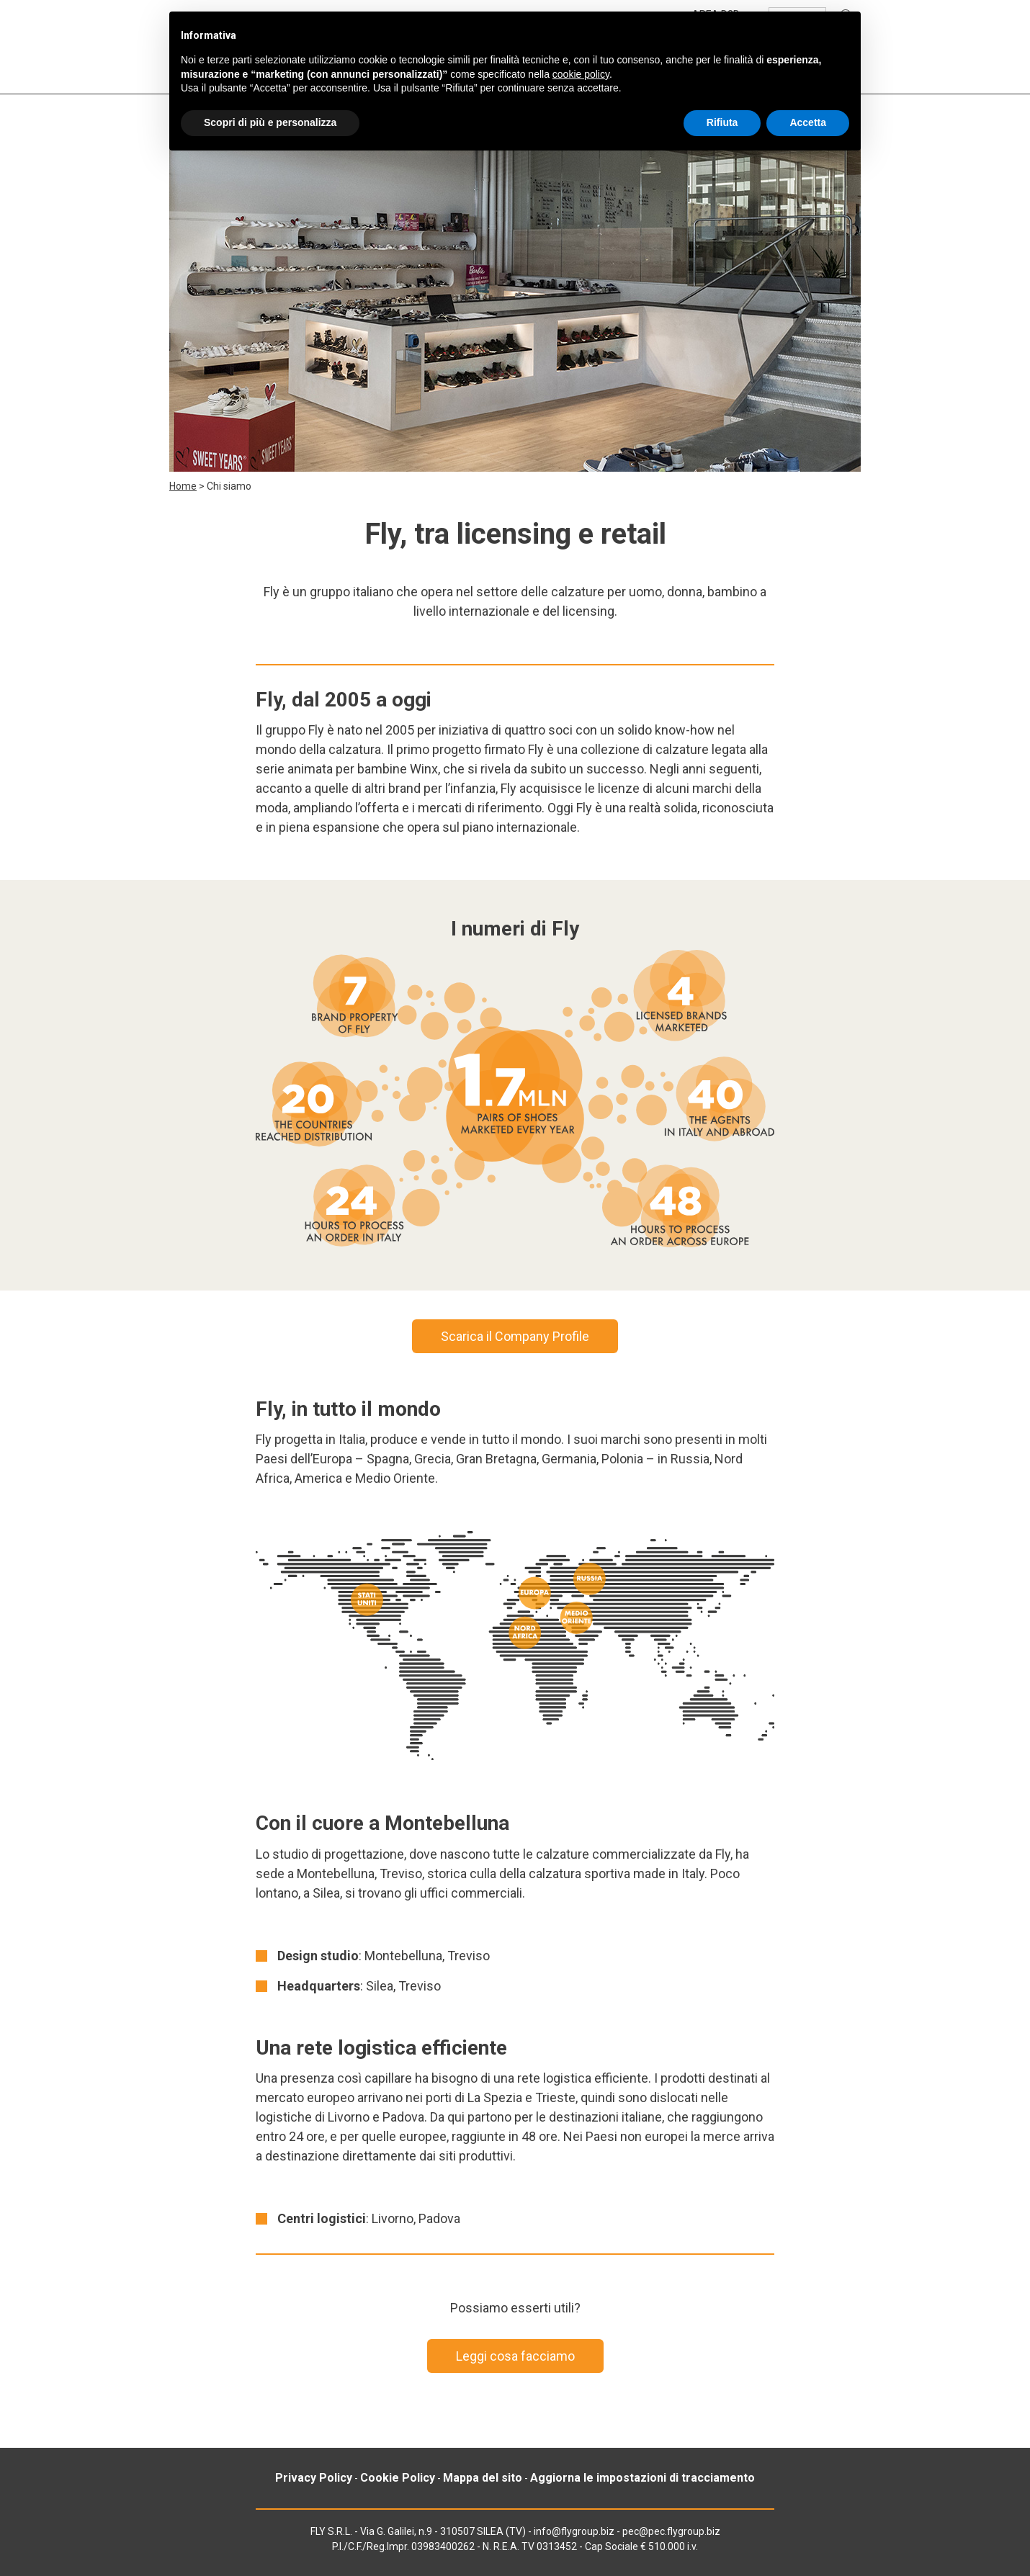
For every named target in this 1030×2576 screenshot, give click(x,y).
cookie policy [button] (580, 74)
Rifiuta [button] (722, 122)
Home (183, 486)
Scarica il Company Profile (515, 1336)
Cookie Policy (397, 2478)
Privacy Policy (313, 2478)
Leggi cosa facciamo (515, 2356)
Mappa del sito (482, 2478)
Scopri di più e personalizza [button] (270, 122)
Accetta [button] (807, 122)
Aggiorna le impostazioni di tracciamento (642, 2478)
